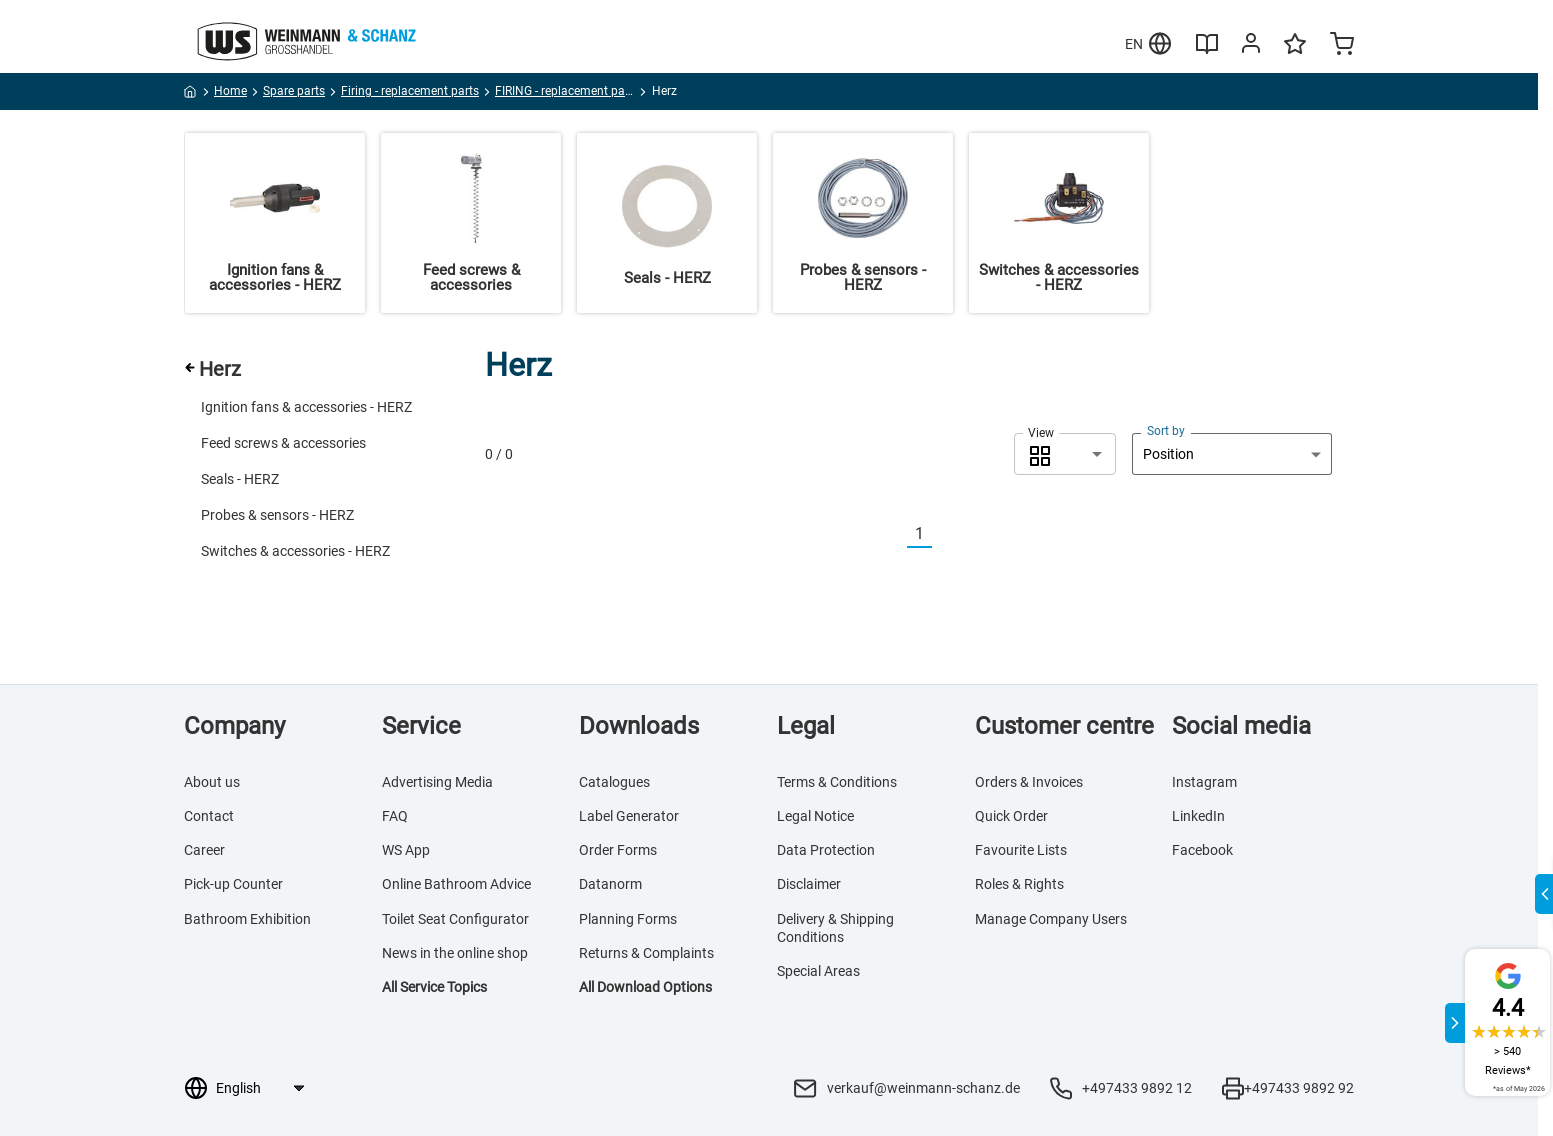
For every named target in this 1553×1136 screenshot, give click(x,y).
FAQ (395, 816)
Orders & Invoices (1029, 782)
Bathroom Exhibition (247, 919)
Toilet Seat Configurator (455, 919)
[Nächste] (944, 534)
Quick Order (1011, 816)
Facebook (1202, 850)
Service (421, 726)
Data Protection (826, 850)
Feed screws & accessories (283, 443)
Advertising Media (437, 782)
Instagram (1204, 782)
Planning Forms (628, 919)
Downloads (639, 726)
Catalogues (614, 782)
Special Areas (818, 971)
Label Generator (629, 816)
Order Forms (618, 850)
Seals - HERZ (240, 479)
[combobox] (1065, 454)
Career (204, 850)
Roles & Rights (1019, 884)
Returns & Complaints (646, 953)
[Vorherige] (895, 534)
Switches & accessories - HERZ (295, 551)
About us (212, 782)
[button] (1065, 454)
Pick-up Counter (233, 884)
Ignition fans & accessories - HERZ (306, 407)
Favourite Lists (1021, 850)
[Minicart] (1342, 46)
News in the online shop (455, 953)
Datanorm (610, 884)
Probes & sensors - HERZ (277, 515)
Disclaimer (809, 884)
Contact (209, 816)
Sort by (1166, 431)
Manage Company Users (1051, 919)
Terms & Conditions (837, 782)
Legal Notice (815, 816)
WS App (406, 850)
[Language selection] (259, 1088)
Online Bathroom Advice (456, 884)
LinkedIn (1198, 816)
